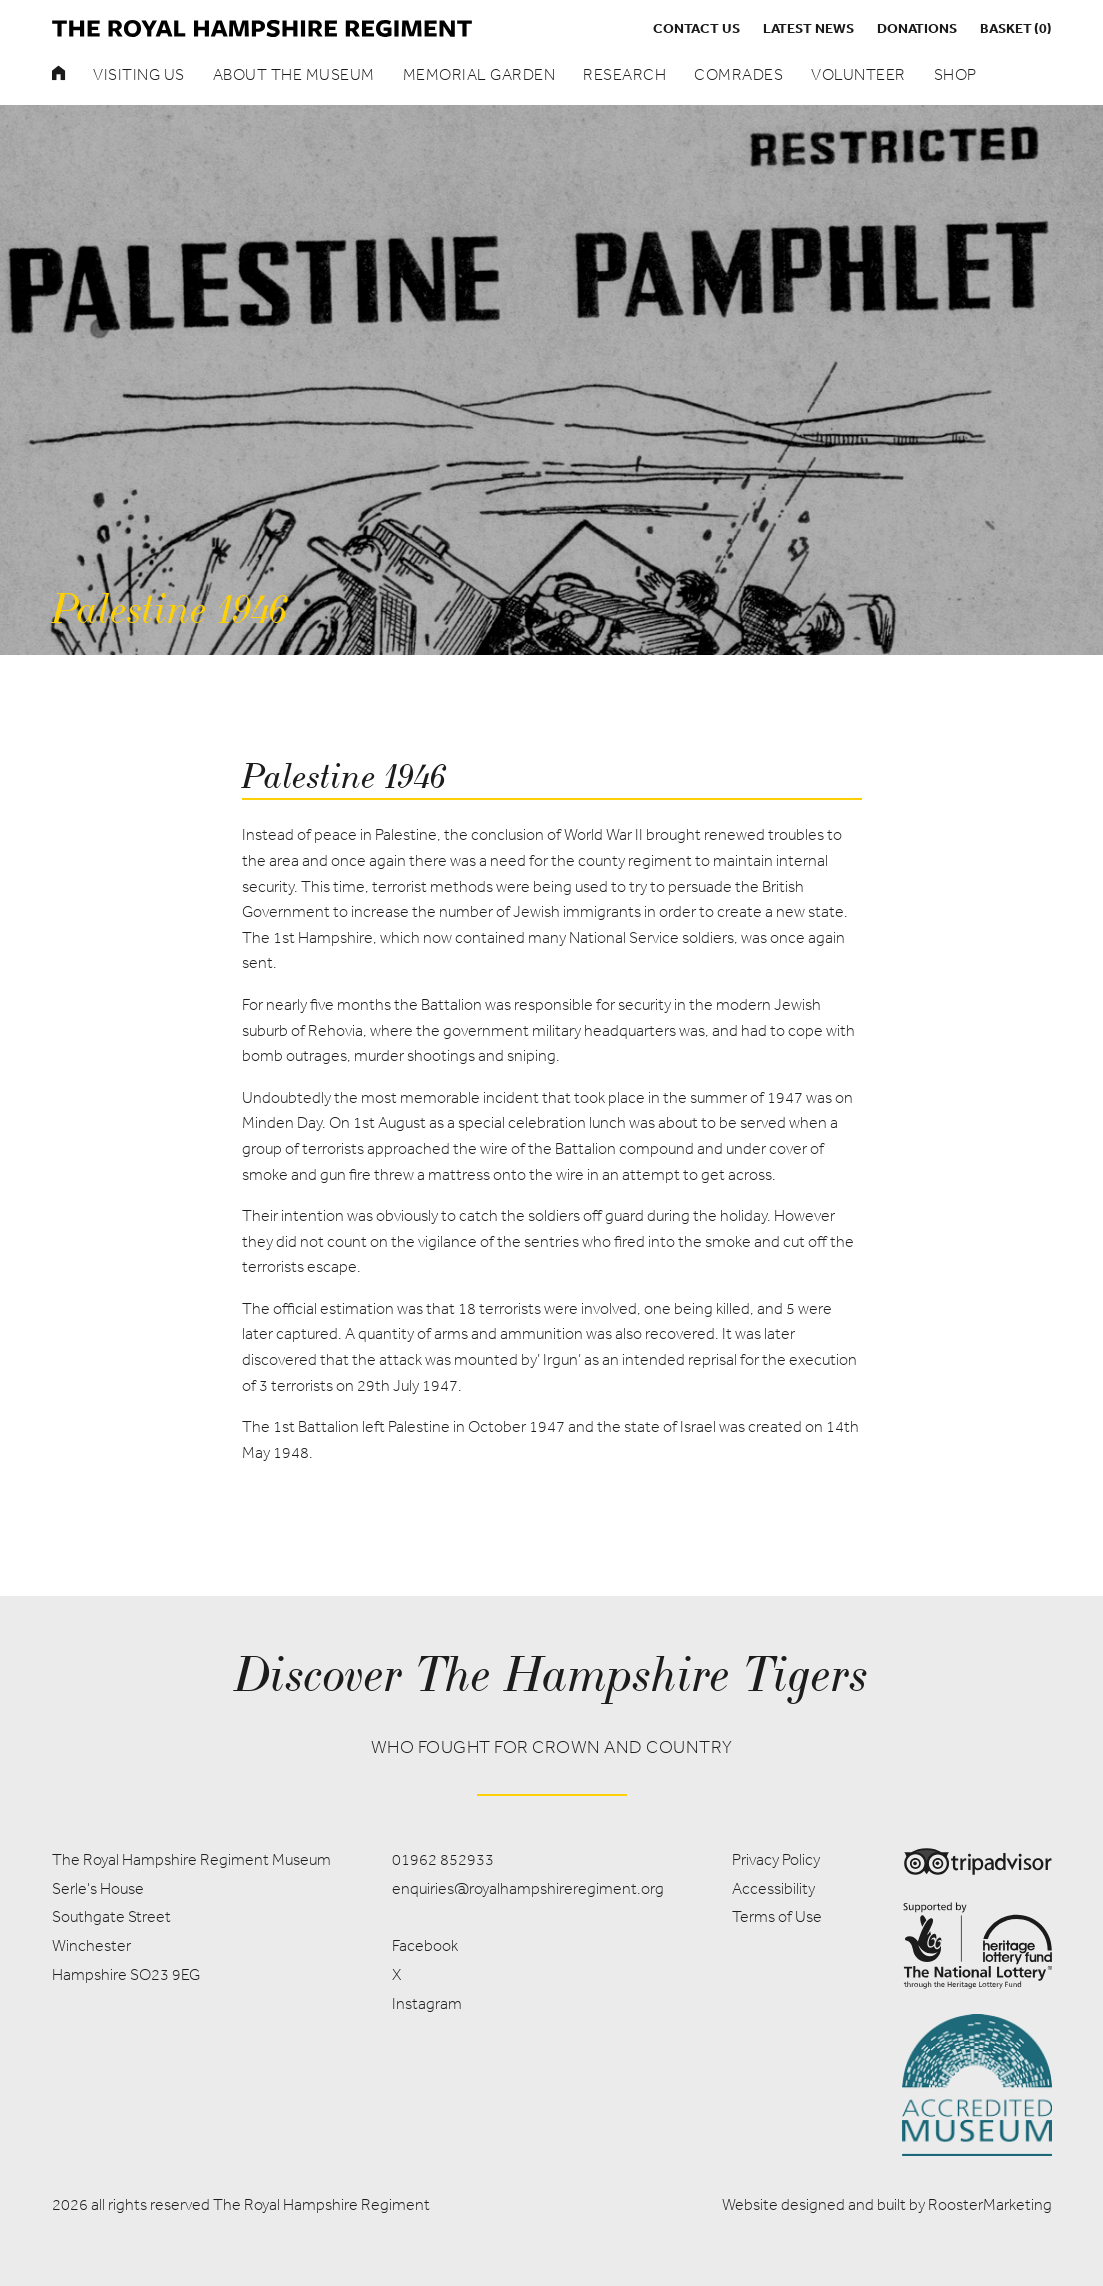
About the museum (294, 74)
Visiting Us (139, 74)
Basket (1016, 28)
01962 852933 (443, 1859)
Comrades (738, 74)
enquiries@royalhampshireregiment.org (528, 1888)
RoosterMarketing (990, 2204)
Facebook (425, 1945)
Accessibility (773, 1888)
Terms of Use (777, 1916)
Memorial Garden (479, 74)
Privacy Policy (776, 1859)
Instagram (427, 2003)
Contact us (696, 28)
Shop (955, 74)
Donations (917, 28)
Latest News (808, 28)
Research (624, 74)
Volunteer (858, 74)
